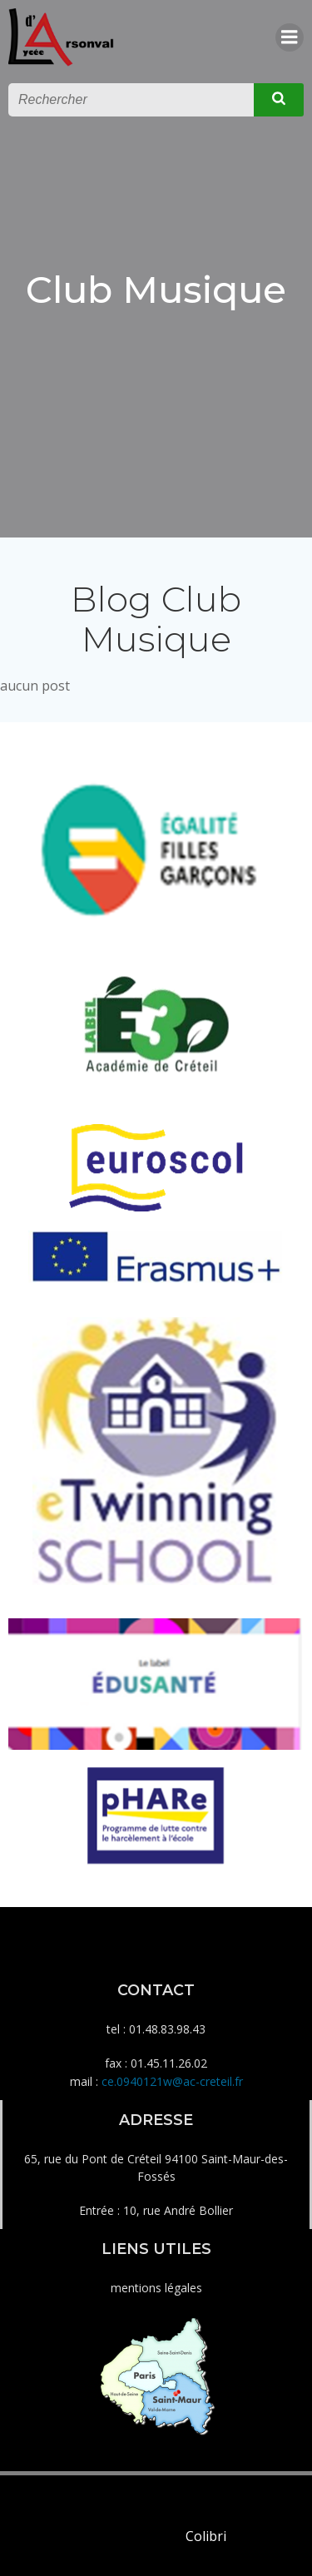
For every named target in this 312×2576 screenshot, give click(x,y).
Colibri (206, 2536)
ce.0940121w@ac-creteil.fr (172, 2081)
